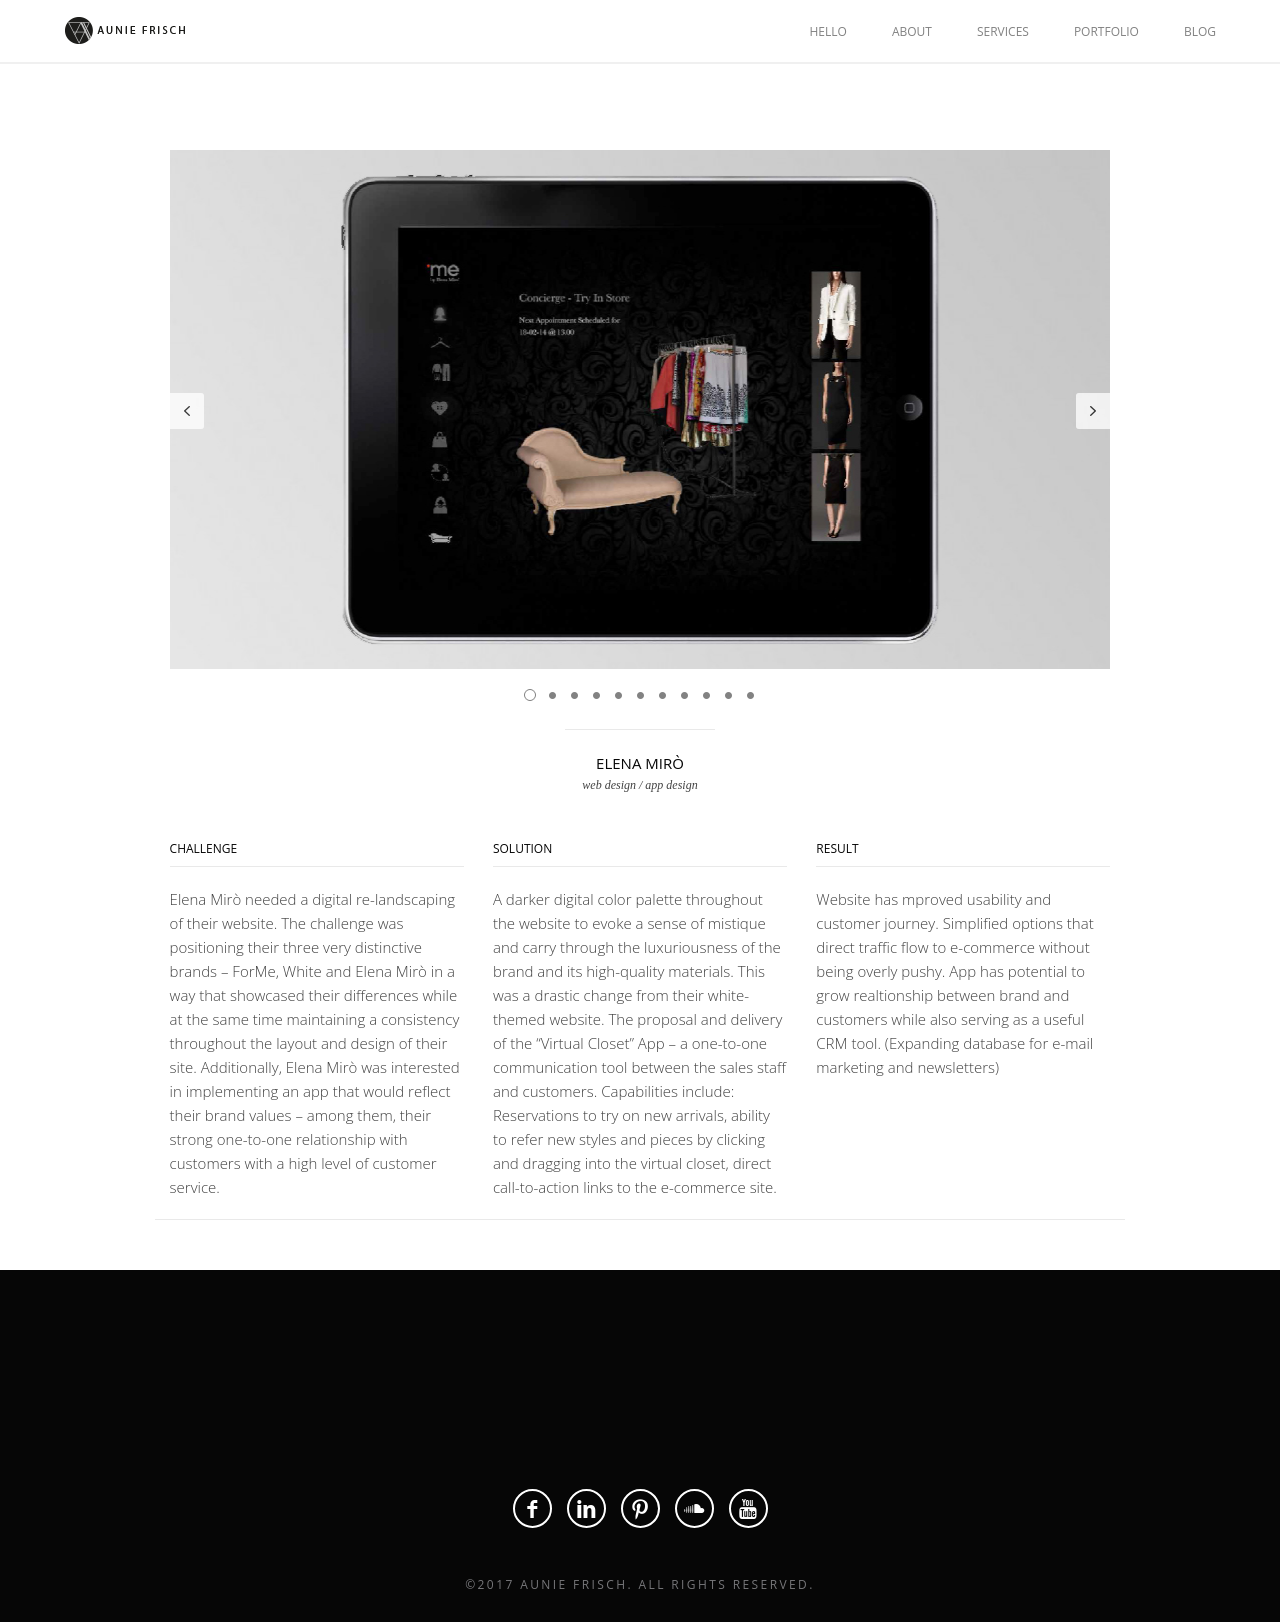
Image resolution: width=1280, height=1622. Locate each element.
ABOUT (912, 31)
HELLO (827, 31)
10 (728, 695)
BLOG (1200, 31)
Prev (187, 411)
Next (1093, 411)
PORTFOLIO (1106, 31)
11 (750, 695)
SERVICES (1003, 31)
